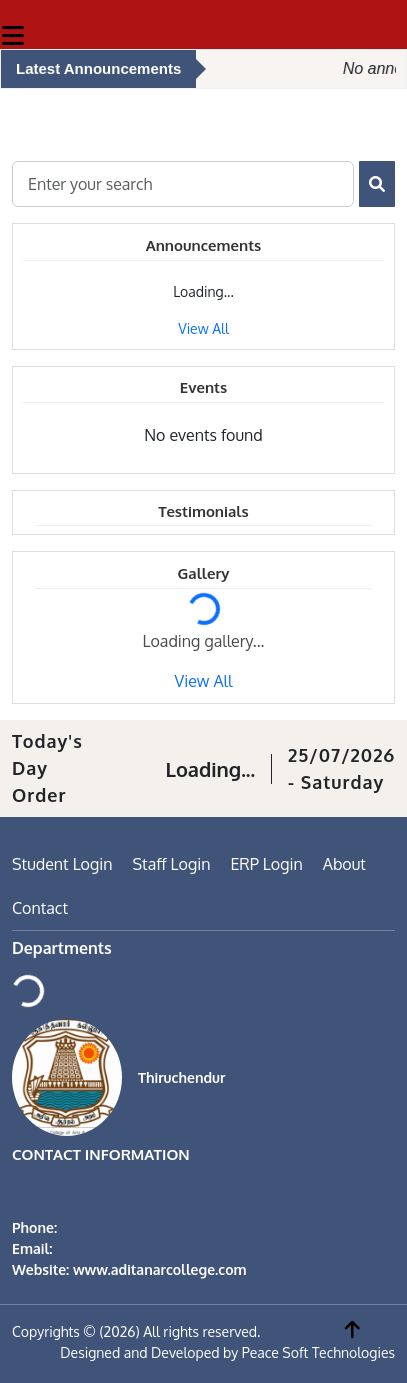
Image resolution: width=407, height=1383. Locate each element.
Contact (40, 908)
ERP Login (266, 864)
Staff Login (172, 864)
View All (203, 328)
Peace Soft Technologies (318, 1352)
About (344, 864)
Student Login (62, 864)
